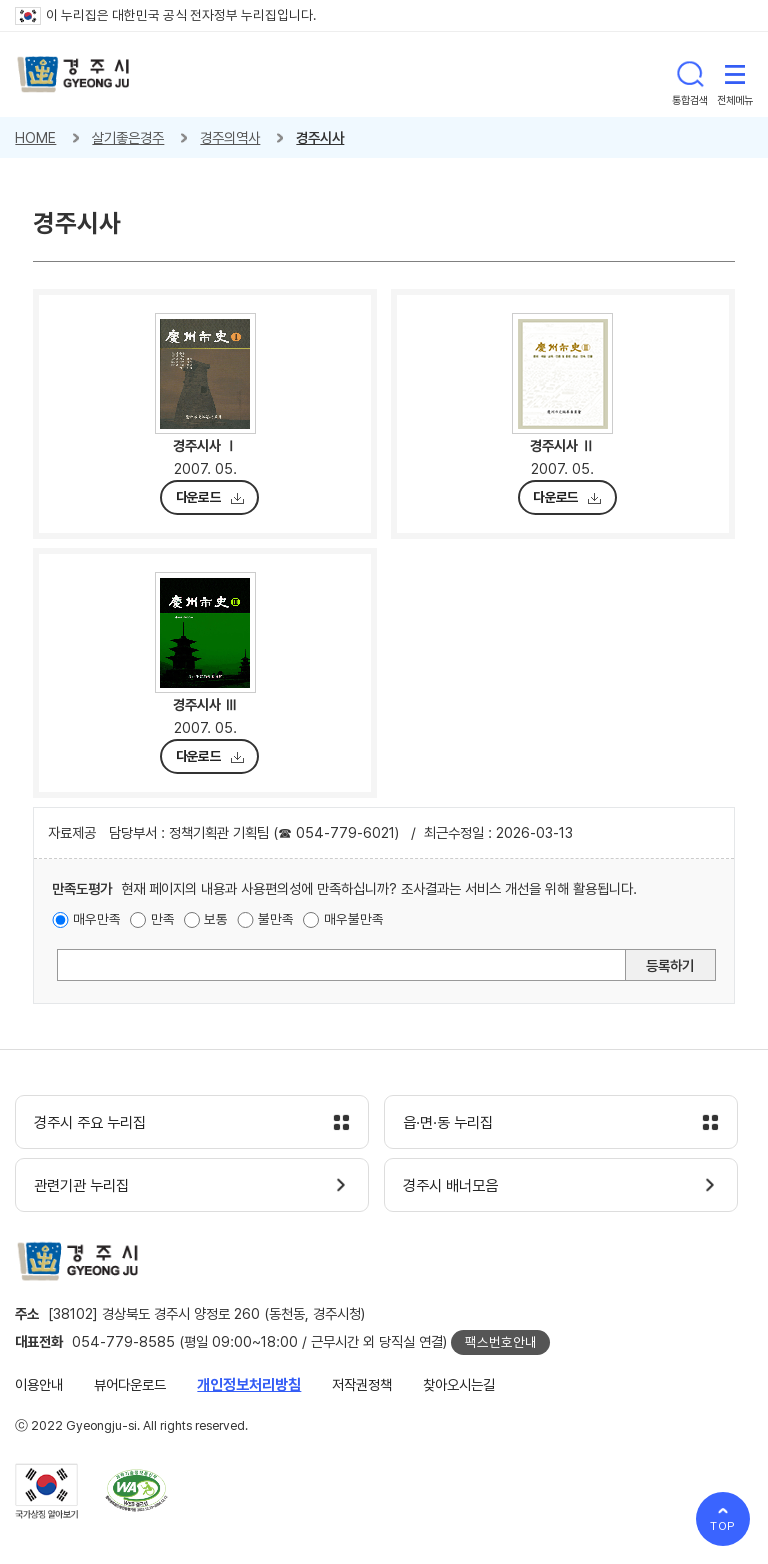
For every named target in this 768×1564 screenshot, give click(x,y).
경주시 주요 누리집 (90, 1123)
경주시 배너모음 (450, 1186)
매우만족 (97, 919)
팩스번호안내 (501, 1342)
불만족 (276, 919)
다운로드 (198, 497)
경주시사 (320, 137)
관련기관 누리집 (81, 1186)
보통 (216, 919)
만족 (163, 919)
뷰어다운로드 (130, 1384)
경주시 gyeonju (73, 74)
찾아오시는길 (459, 1384)
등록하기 (670, 965)
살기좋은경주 (128, 137)
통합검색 (690, 74)
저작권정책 (362, 1384)
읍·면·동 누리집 (448, 1123)
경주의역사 (230, 137)
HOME (35, 137)
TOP (723, 1526)
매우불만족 (354, 919)
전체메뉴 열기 (735, 74)
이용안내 (39, 1384)
